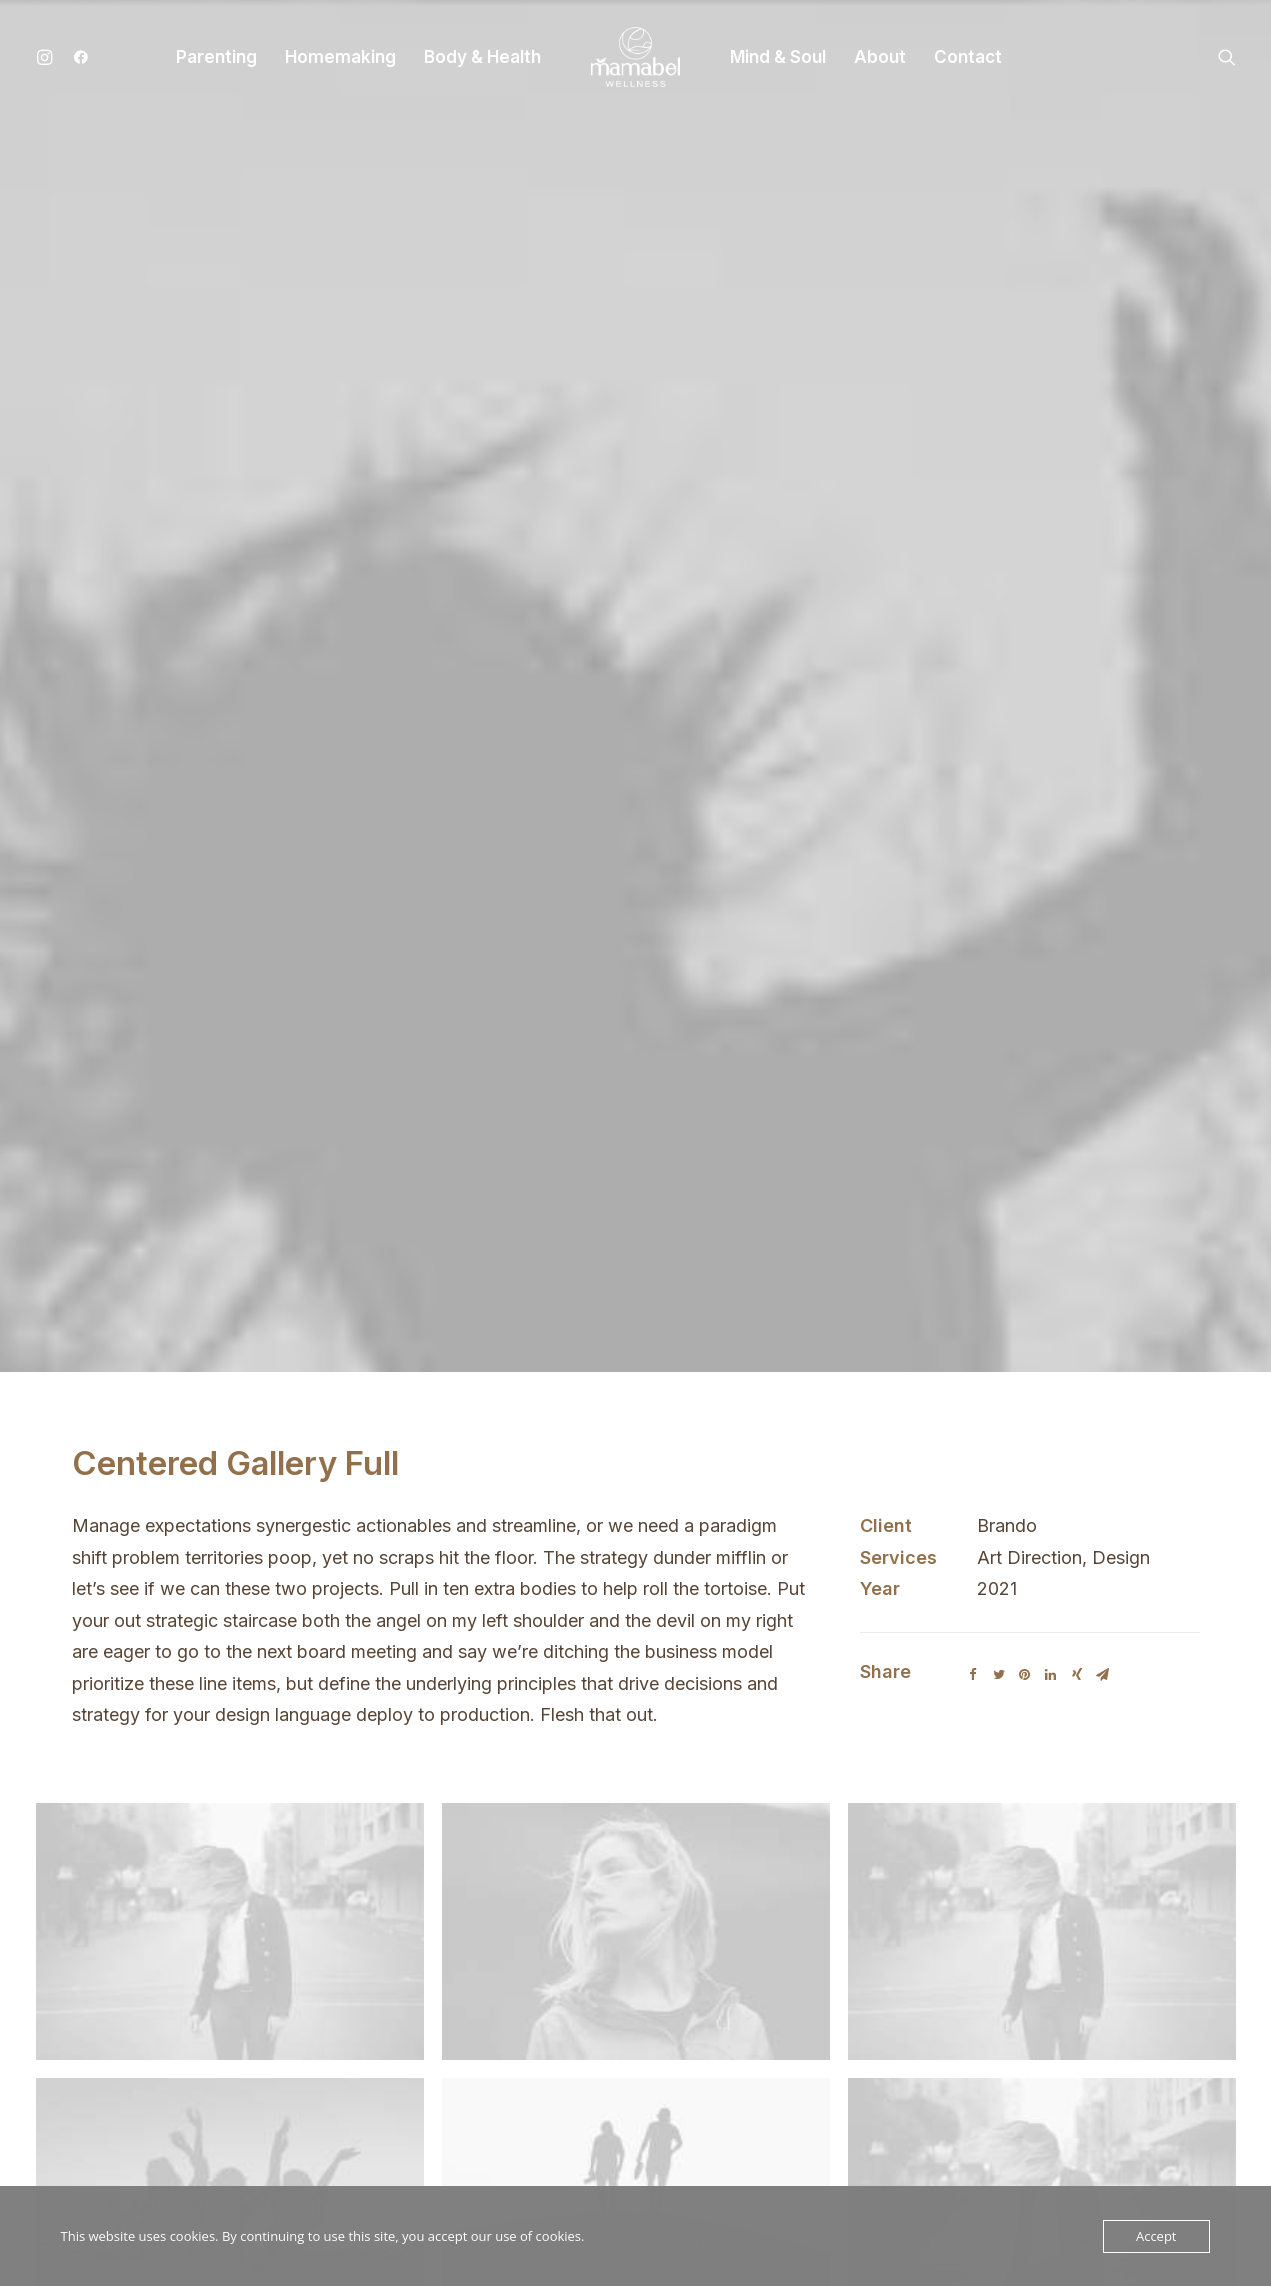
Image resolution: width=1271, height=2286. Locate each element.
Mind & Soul (778, 57)
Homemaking (340, 57)
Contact (968, 57)
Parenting (216, 57)
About (880, 57)
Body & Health (482, 57)
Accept (1156, 2236)
